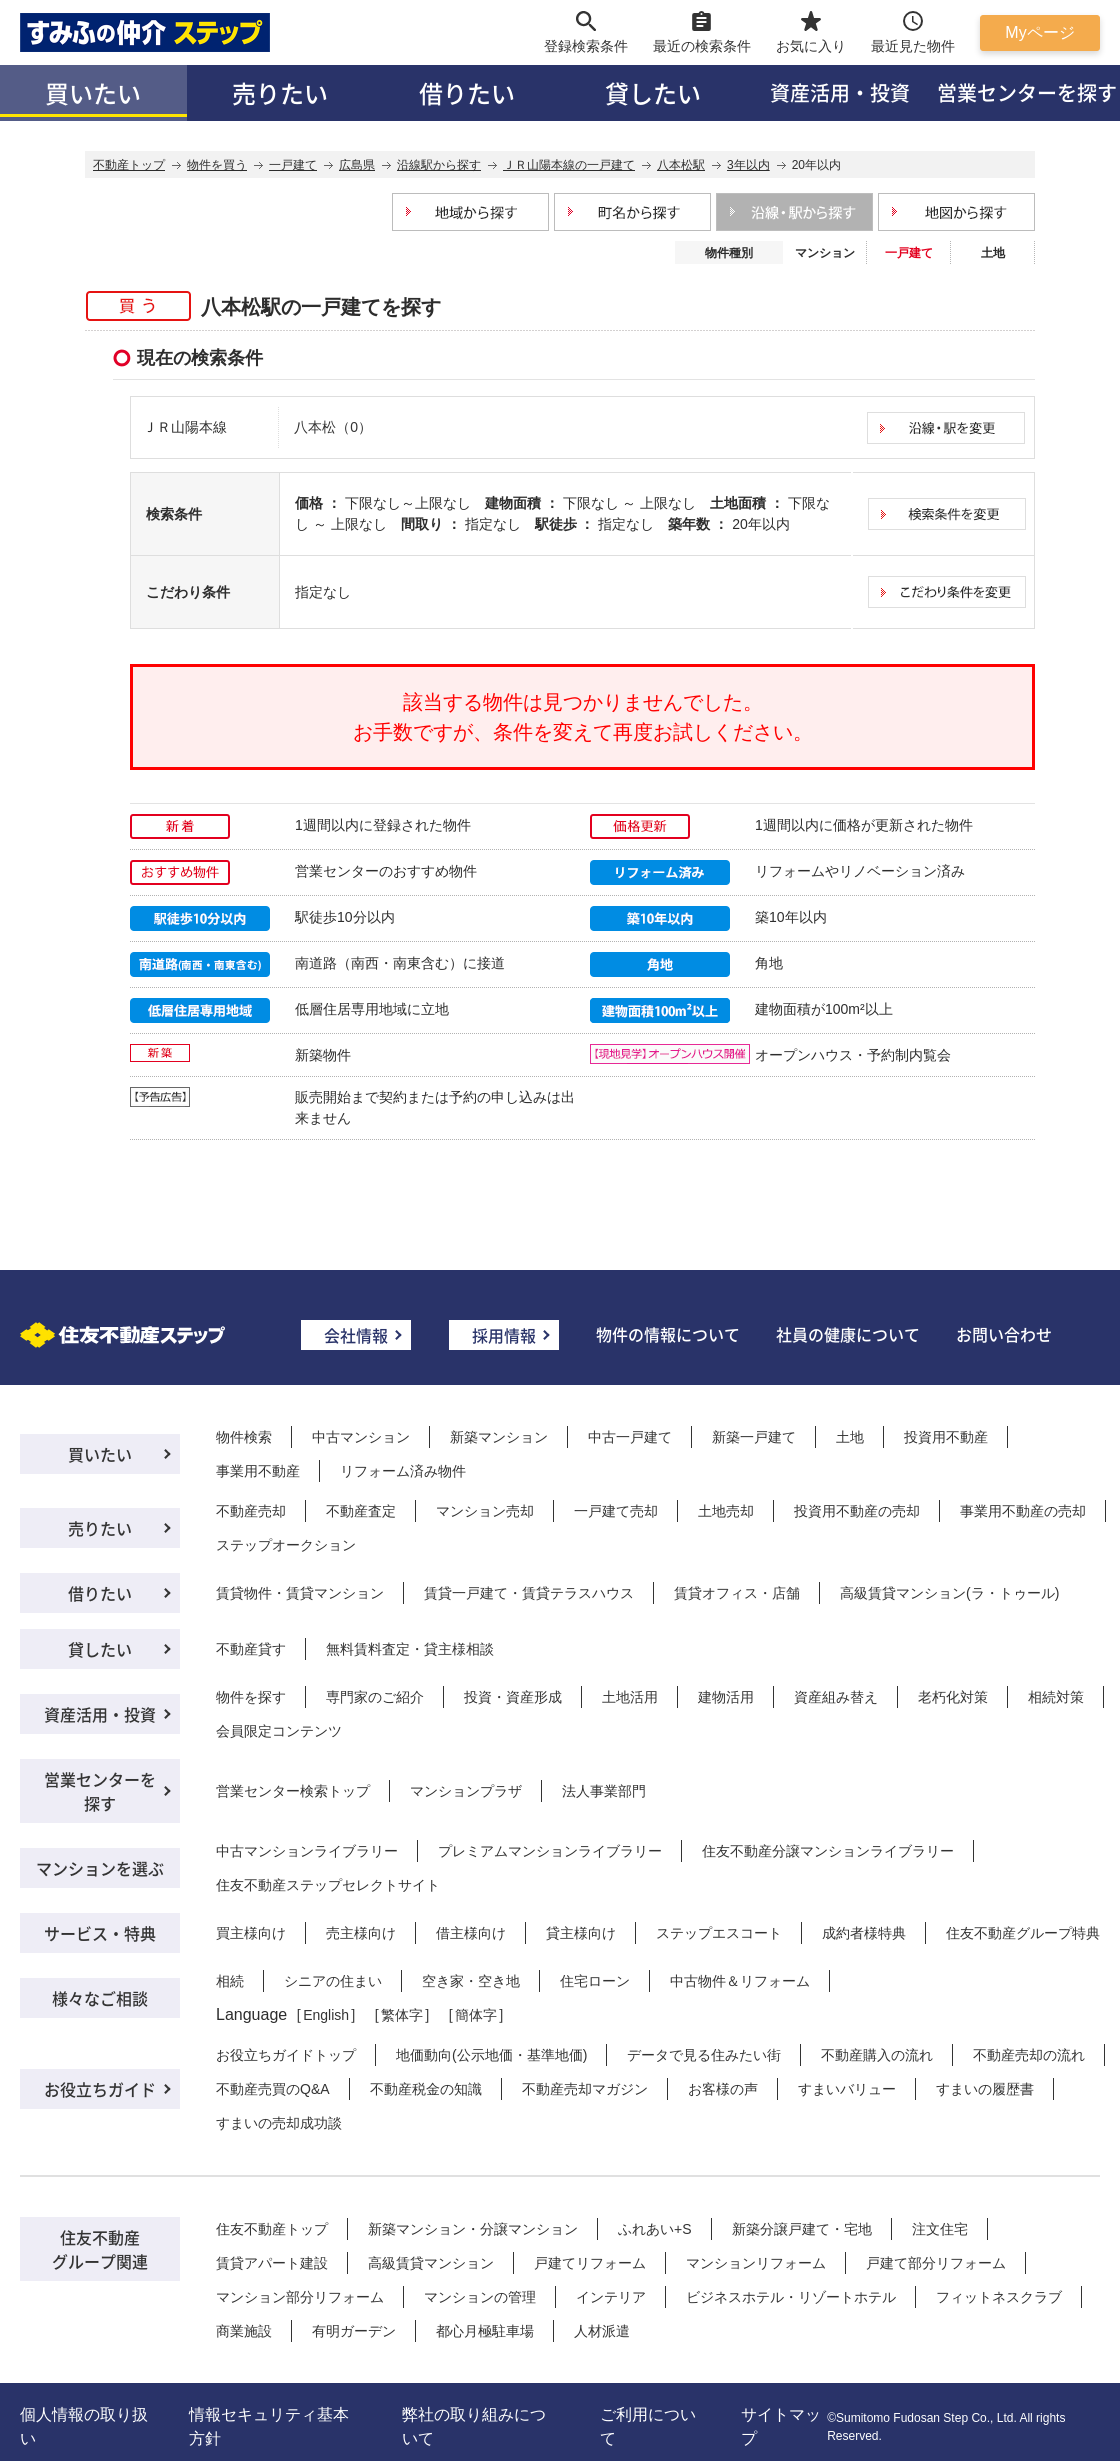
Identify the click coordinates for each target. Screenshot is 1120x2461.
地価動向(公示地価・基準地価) (491, 2055)
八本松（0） (333, 427)
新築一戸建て (754, 1437)
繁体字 (402, 2015)
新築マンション (499, 1437)
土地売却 (726, 1511)
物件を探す (251, 1697)
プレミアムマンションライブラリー (550, 1851)
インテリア (611, 2297)
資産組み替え (836, 1697)
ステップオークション (286, 1545)
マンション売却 (485, 1511)
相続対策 (1056, 1697)
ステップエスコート (719, 1933)
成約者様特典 (864, 1933)
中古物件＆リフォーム (740, 1981)
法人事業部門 (604, 1791)
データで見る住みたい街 (704, 2055)
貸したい (653, 92)
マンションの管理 (480, 2297)
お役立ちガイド (100, 2089)
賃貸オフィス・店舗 (737, 1593)
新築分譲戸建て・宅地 (802, 2229)
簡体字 (476, 2015)
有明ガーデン (354, 2331)
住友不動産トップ (272, 2229)
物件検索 (244, 1437)
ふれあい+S (655, 2229)
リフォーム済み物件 (403, 1471)
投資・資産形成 (513, 1697)
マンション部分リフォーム (300, 2297)
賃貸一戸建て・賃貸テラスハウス (529, 1593)
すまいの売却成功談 (279, 2123)
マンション (825, 253)
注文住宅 (940, 2229)
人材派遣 (602, 2331)
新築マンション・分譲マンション (473, 2229)
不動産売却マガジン (585, 2089)
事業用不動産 (258, 1471)
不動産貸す (251, 1649)
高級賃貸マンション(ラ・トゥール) (949, 1593)
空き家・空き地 (471, 1981)
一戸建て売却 (616, 1511)
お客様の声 (723, 2089)
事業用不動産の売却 (1023, 1511)
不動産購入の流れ (877, 2055)
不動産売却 (251, 1511)
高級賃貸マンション (431, 2263)
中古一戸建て (630, 1437)
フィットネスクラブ (999, 2297)
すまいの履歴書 (985, 2089)
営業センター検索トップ (293, 1791)
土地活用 (630, 1697)
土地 (993, 253)
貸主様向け (581, 1933)
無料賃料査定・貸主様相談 (410, 1649)
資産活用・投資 (840, 92)
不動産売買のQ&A (273, 2089)
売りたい (280, 92)
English (326, 2015)
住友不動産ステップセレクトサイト (328, 1885)
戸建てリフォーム (590, 2263)
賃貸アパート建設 (272, 2263)
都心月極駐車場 (485, 2331)
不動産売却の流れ (1029, 2055)
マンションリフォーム (756, 2263)
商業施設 (244, 2331)
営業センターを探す (100, 1791)
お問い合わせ (1004, 1334)
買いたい (93, 92)
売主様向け (361, 1933)
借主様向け (471, 1933)
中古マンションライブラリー (307, 1851)
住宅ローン (595, 1981)
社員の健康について (848, 1334)
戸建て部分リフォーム (936, 2263)
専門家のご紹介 (375, 1697)
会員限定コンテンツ (279, 1731)
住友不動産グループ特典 (1023, 1933)
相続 (230, 1981)
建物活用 (726, 1697)
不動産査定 (361, 1511)
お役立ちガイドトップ (286, 2055)
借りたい (467, 92)
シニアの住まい (333, 1981)
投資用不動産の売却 (857, 1511)
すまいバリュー (847, 2089)
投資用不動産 (946, 1437)
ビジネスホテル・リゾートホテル (791, 2297)
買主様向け (251, 1933)
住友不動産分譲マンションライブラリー (828, 1851)
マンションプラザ (466, 1791)
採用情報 (504, 1335)
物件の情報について (668, 1334)
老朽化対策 (953, 1697)
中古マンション (361, 1437)
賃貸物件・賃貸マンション (300, 1593)
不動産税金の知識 (426, 2089)
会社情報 (356, 1335)
